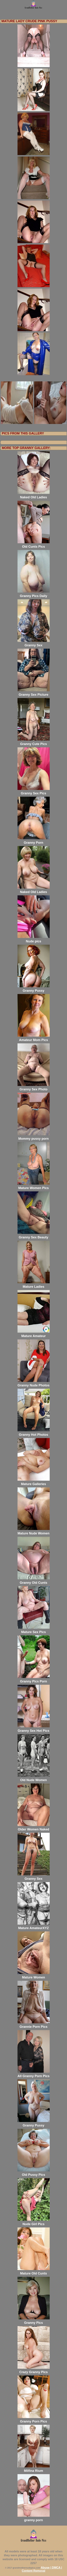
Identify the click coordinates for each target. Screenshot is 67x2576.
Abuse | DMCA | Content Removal (42, 2569)
